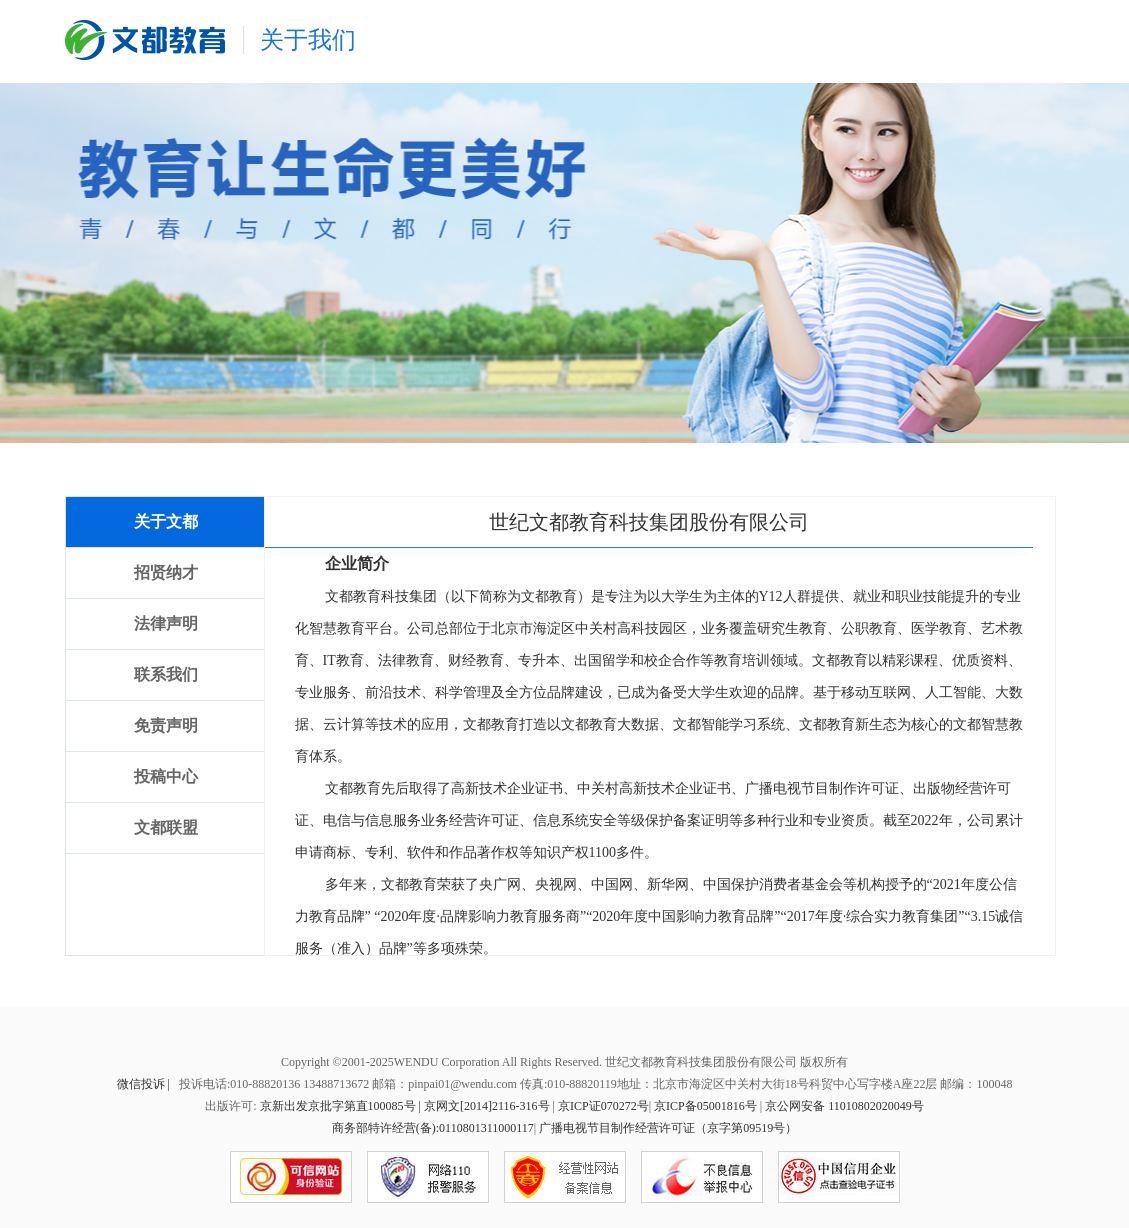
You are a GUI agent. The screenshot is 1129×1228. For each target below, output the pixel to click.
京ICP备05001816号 (705, 1106)
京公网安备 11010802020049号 (844, 1106)
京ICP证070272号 (603, 1106)
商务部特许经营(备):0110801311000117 (433, 1128)
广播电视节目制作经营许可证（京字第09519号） (668, 1128)
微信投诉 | (145, 1084)
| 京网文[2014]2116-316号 (484, 1106)
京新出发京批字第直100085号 (338, 1106)
